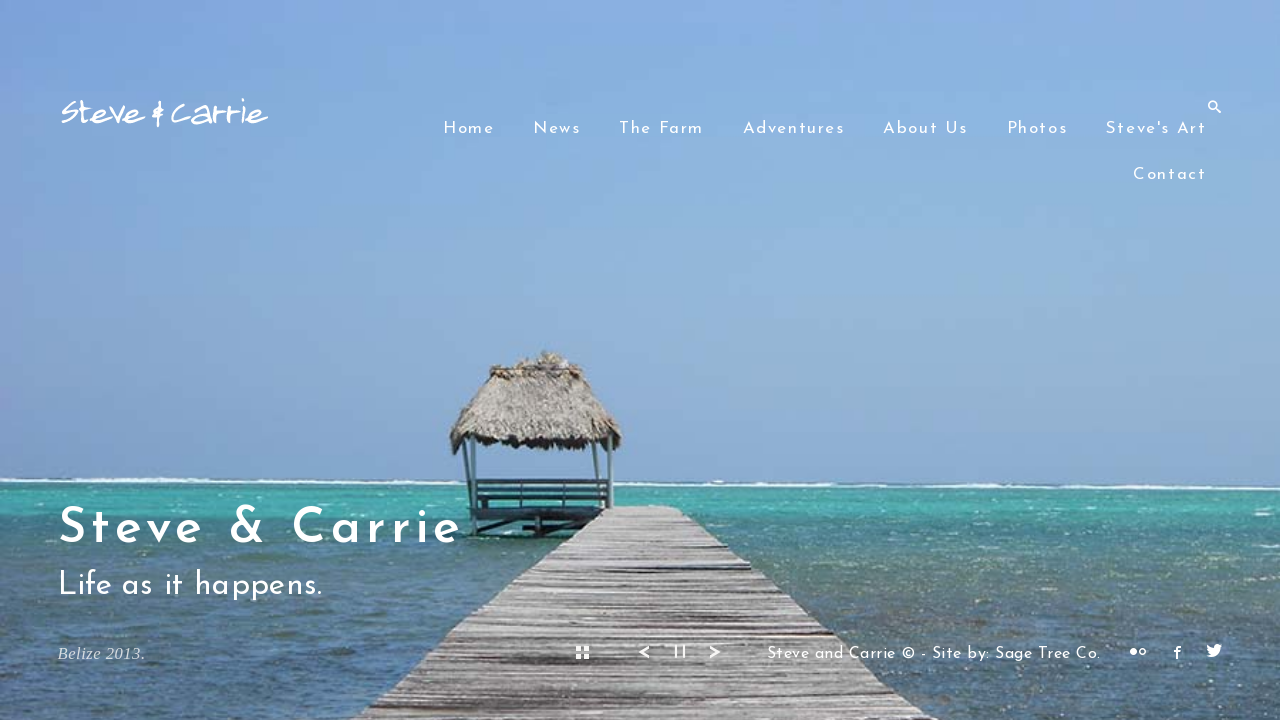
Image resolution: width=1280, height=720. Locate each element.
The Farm (661, 128)
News (556, 128)
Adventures (794, 128)
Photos (1037, 128)
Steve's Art (1156, 128)
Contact (1169, 174)
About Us (925, 128)
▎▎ (683, 652)
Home (468, 128)
